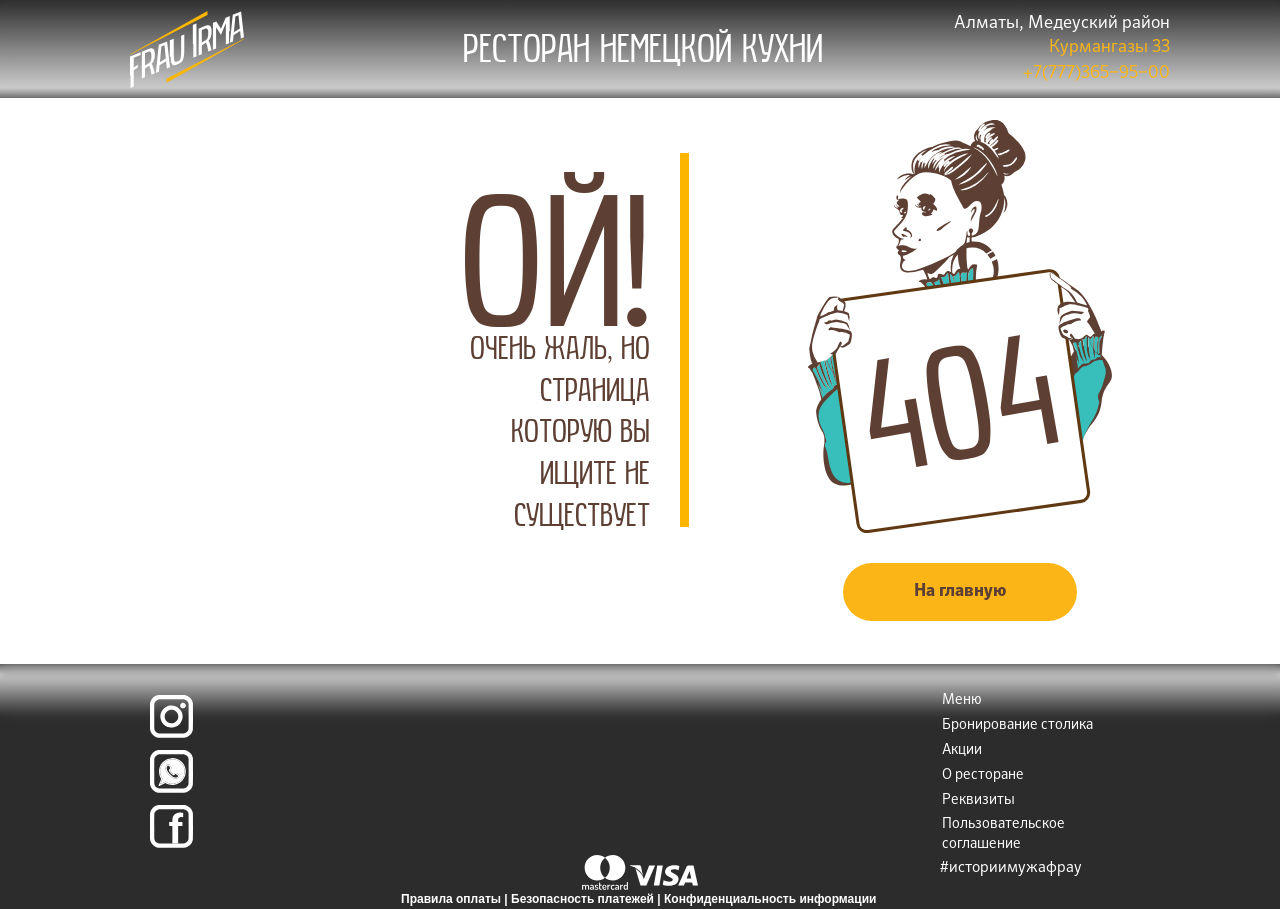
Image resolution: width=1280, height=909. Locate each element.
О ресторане (983, 775)
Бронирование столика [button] (1017, 725)
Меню (962, 700)
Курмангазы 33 (1109, 47)
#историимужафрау (1011, 867)
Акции (962, 750)
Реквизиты (978, 800)
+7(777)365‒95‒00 (1096, 73)
